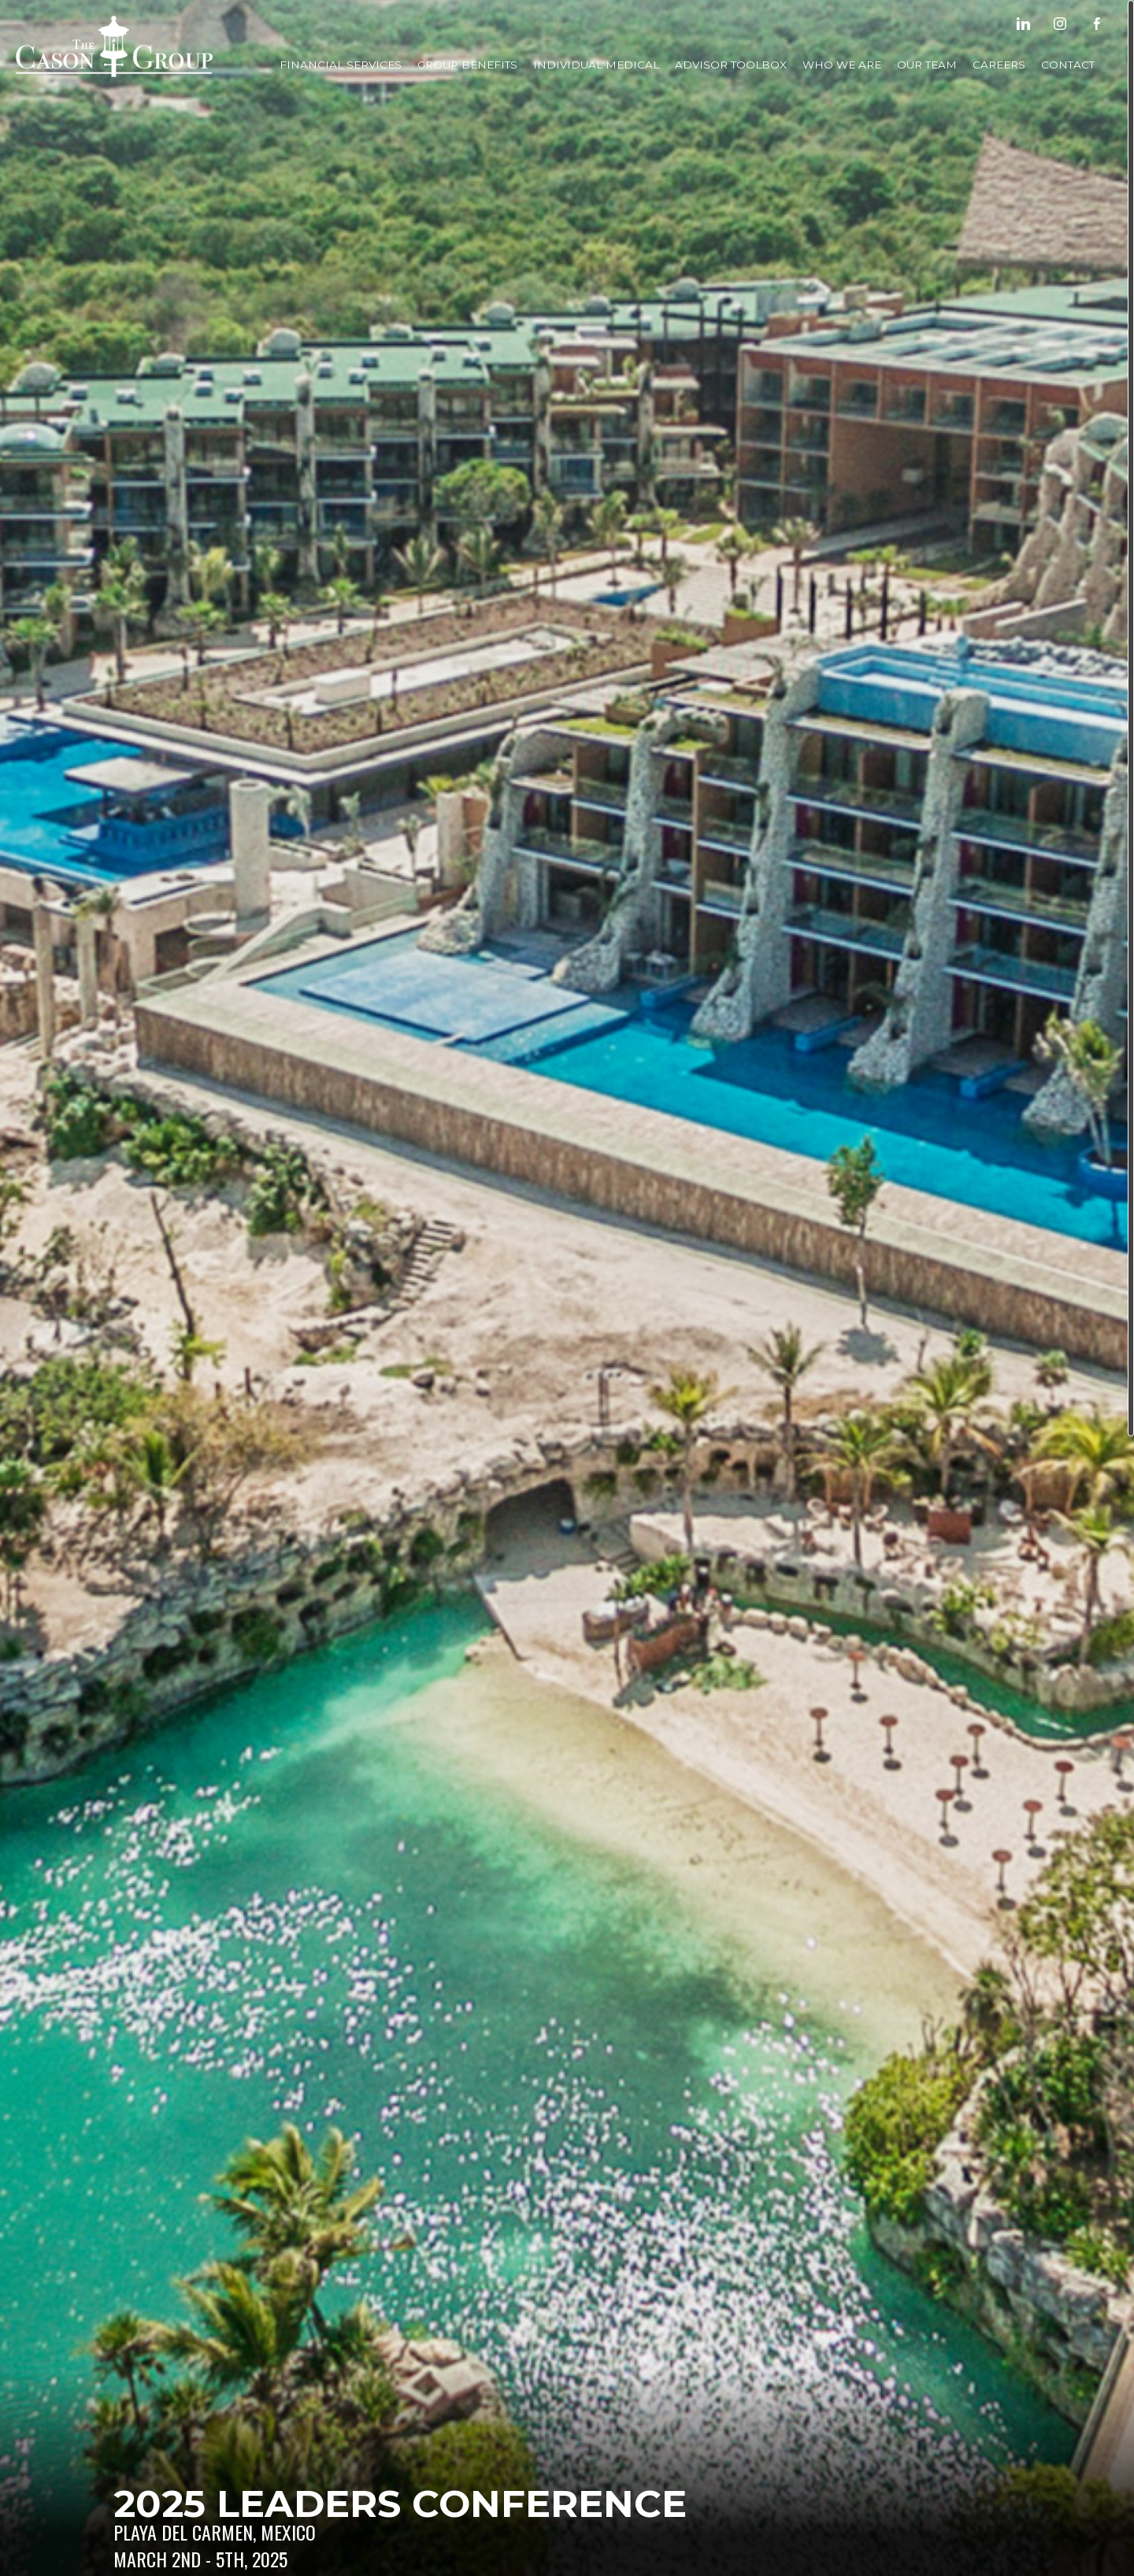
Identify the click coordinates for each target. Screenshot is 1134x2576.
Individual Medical (596, 64)
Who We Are (841, 64)
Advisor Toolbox (731, 64)
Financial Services (341, 64)
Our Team (927, 64)
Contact (1068, 64)
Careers (999, 64)
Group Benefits (467, 64)
